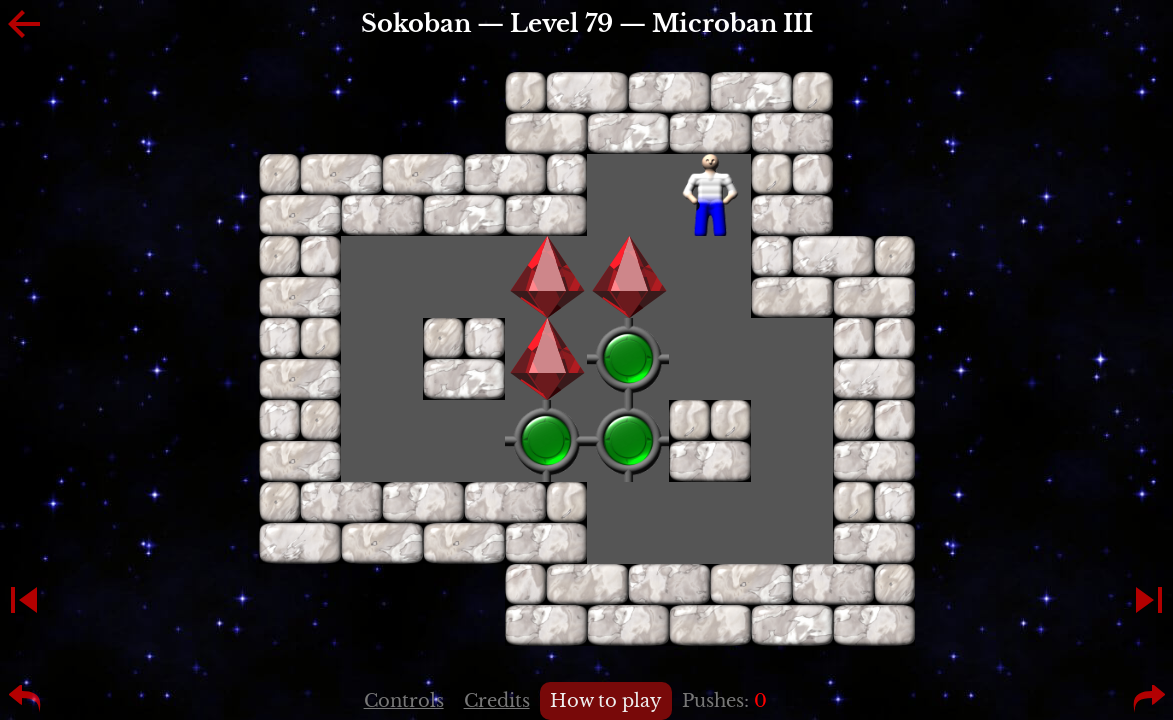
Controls (404, 701)
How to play (606, 701)
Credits (497, 701)
